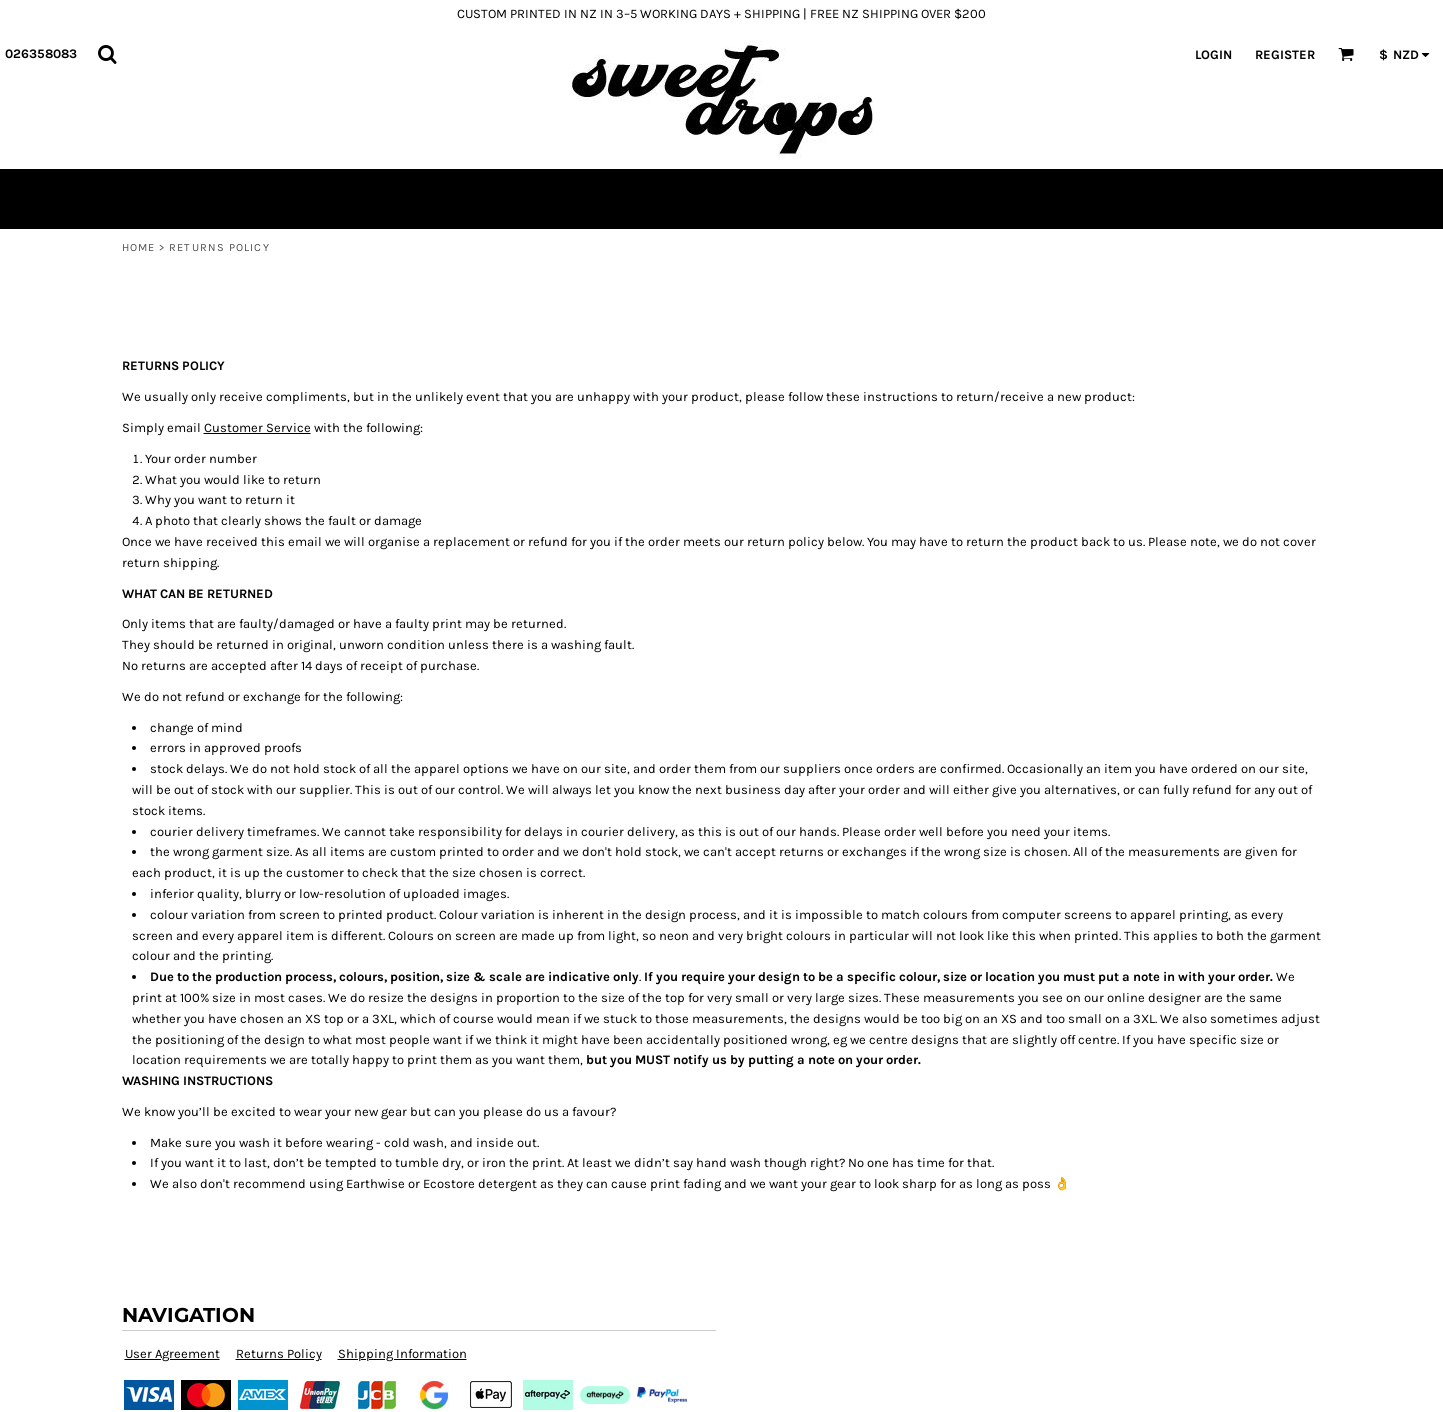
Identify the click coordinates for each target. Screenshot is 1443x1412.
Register (1285, 54)
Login (1213, 54)
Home (138, 247)
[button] (107, 54)
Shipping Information (402, 1353)
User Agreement (172, 1353)
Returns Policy (279, 1353)
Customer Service (257, 427)
